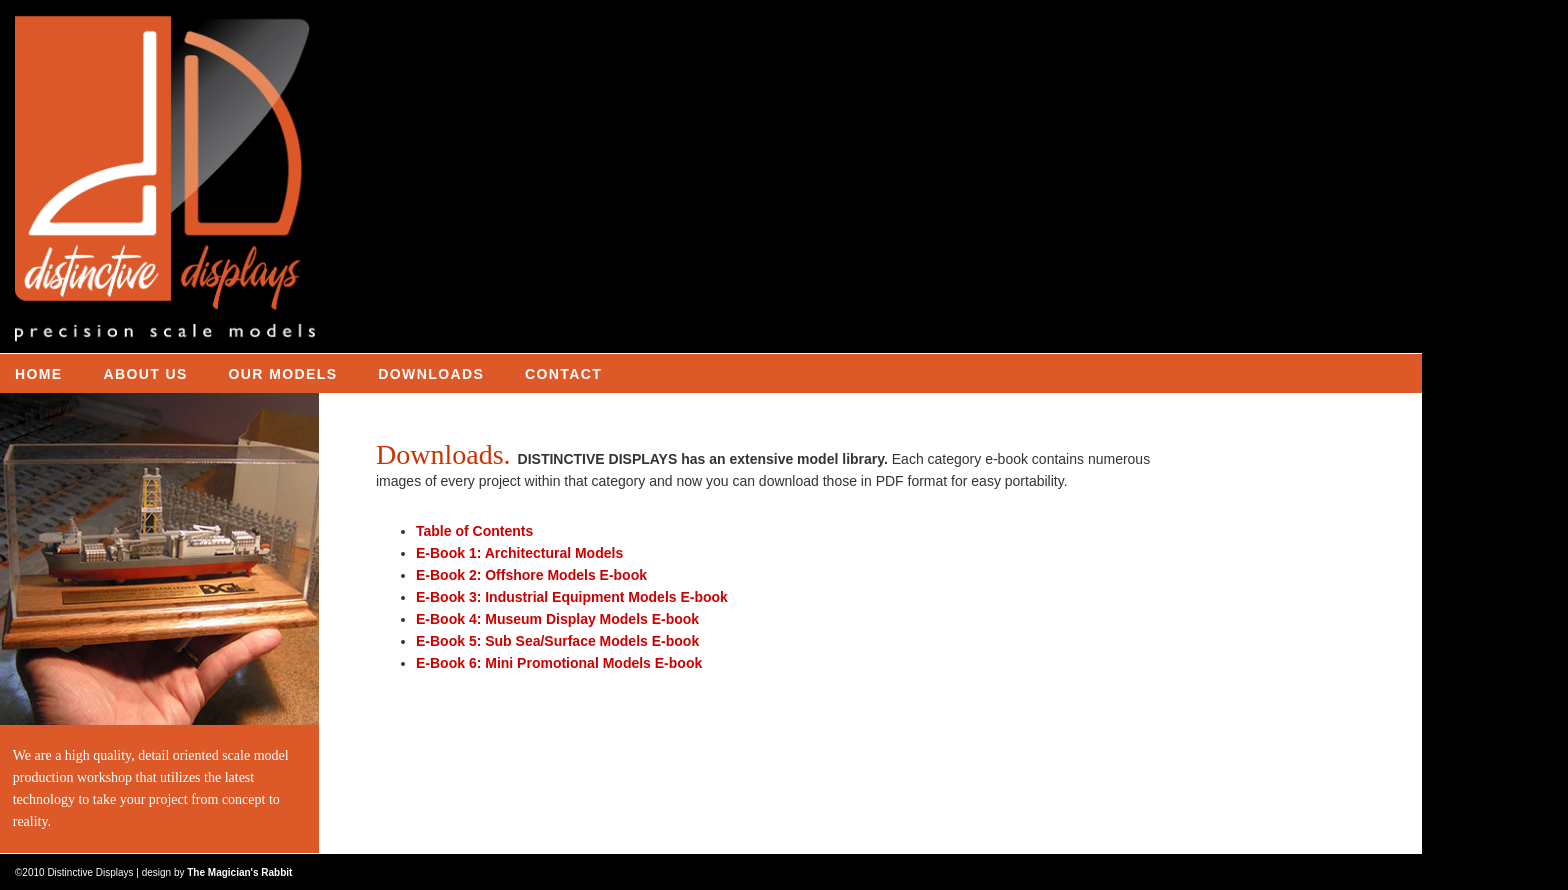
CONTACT (563, 374)
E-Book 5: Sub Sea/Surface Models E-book (557, 641)
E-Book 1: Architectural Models (519, 553)
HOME (39, 374)
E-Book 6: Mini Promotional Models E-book (559, 663)
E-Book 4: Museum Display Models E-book (557, 619)
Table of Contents (474, 531)
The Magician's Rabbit (239, 872)
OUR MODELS (283, 374)
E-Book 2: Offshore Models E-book (531, 575)
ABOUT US (145, 374)
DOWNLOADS (431, 374)
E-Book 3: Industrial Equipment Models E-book (572, 597)
